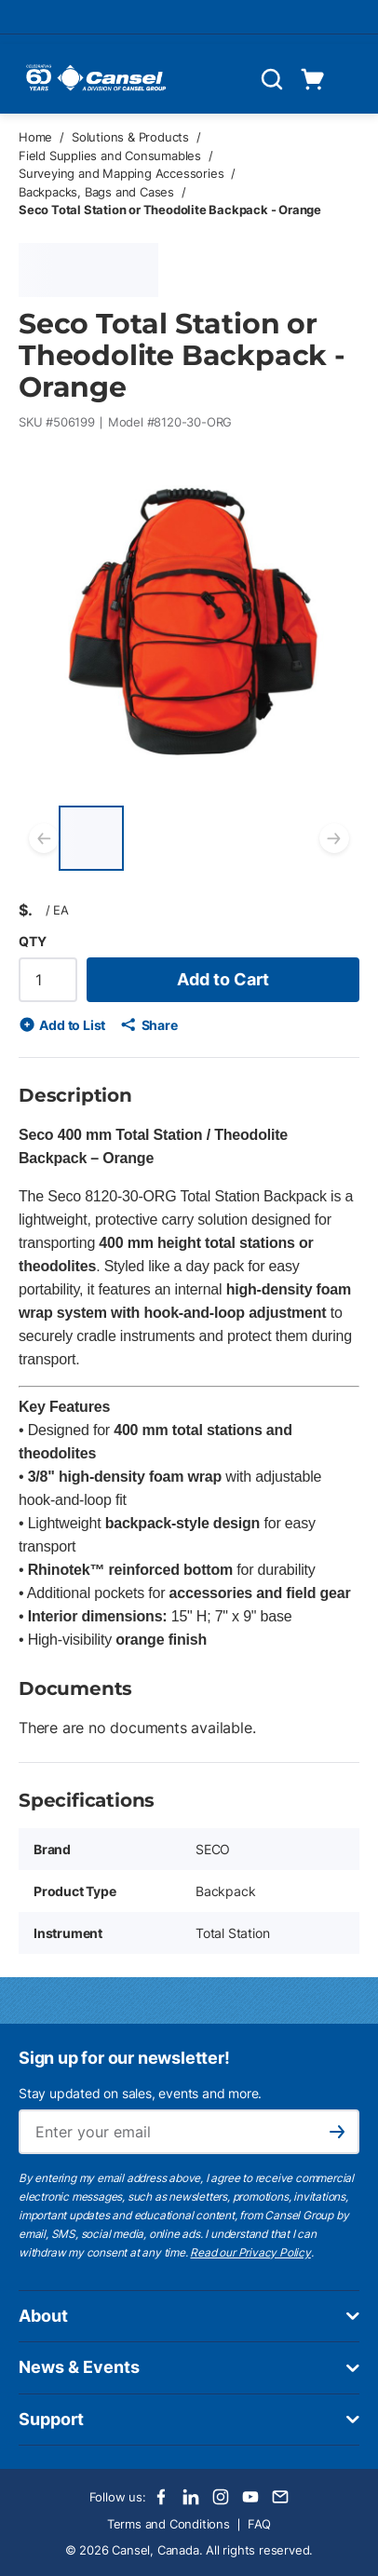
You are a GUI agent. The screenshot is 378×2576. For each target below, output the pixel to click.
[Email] (280, 2497)
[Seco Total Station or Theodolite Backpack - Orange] (91, 838)
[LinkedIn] (191, 2497)
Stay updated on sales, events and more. (140, 2093)
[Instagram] (220, 2497)
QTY (32, 941)
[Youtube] (250, 2497)
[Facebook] (161, 2497)
